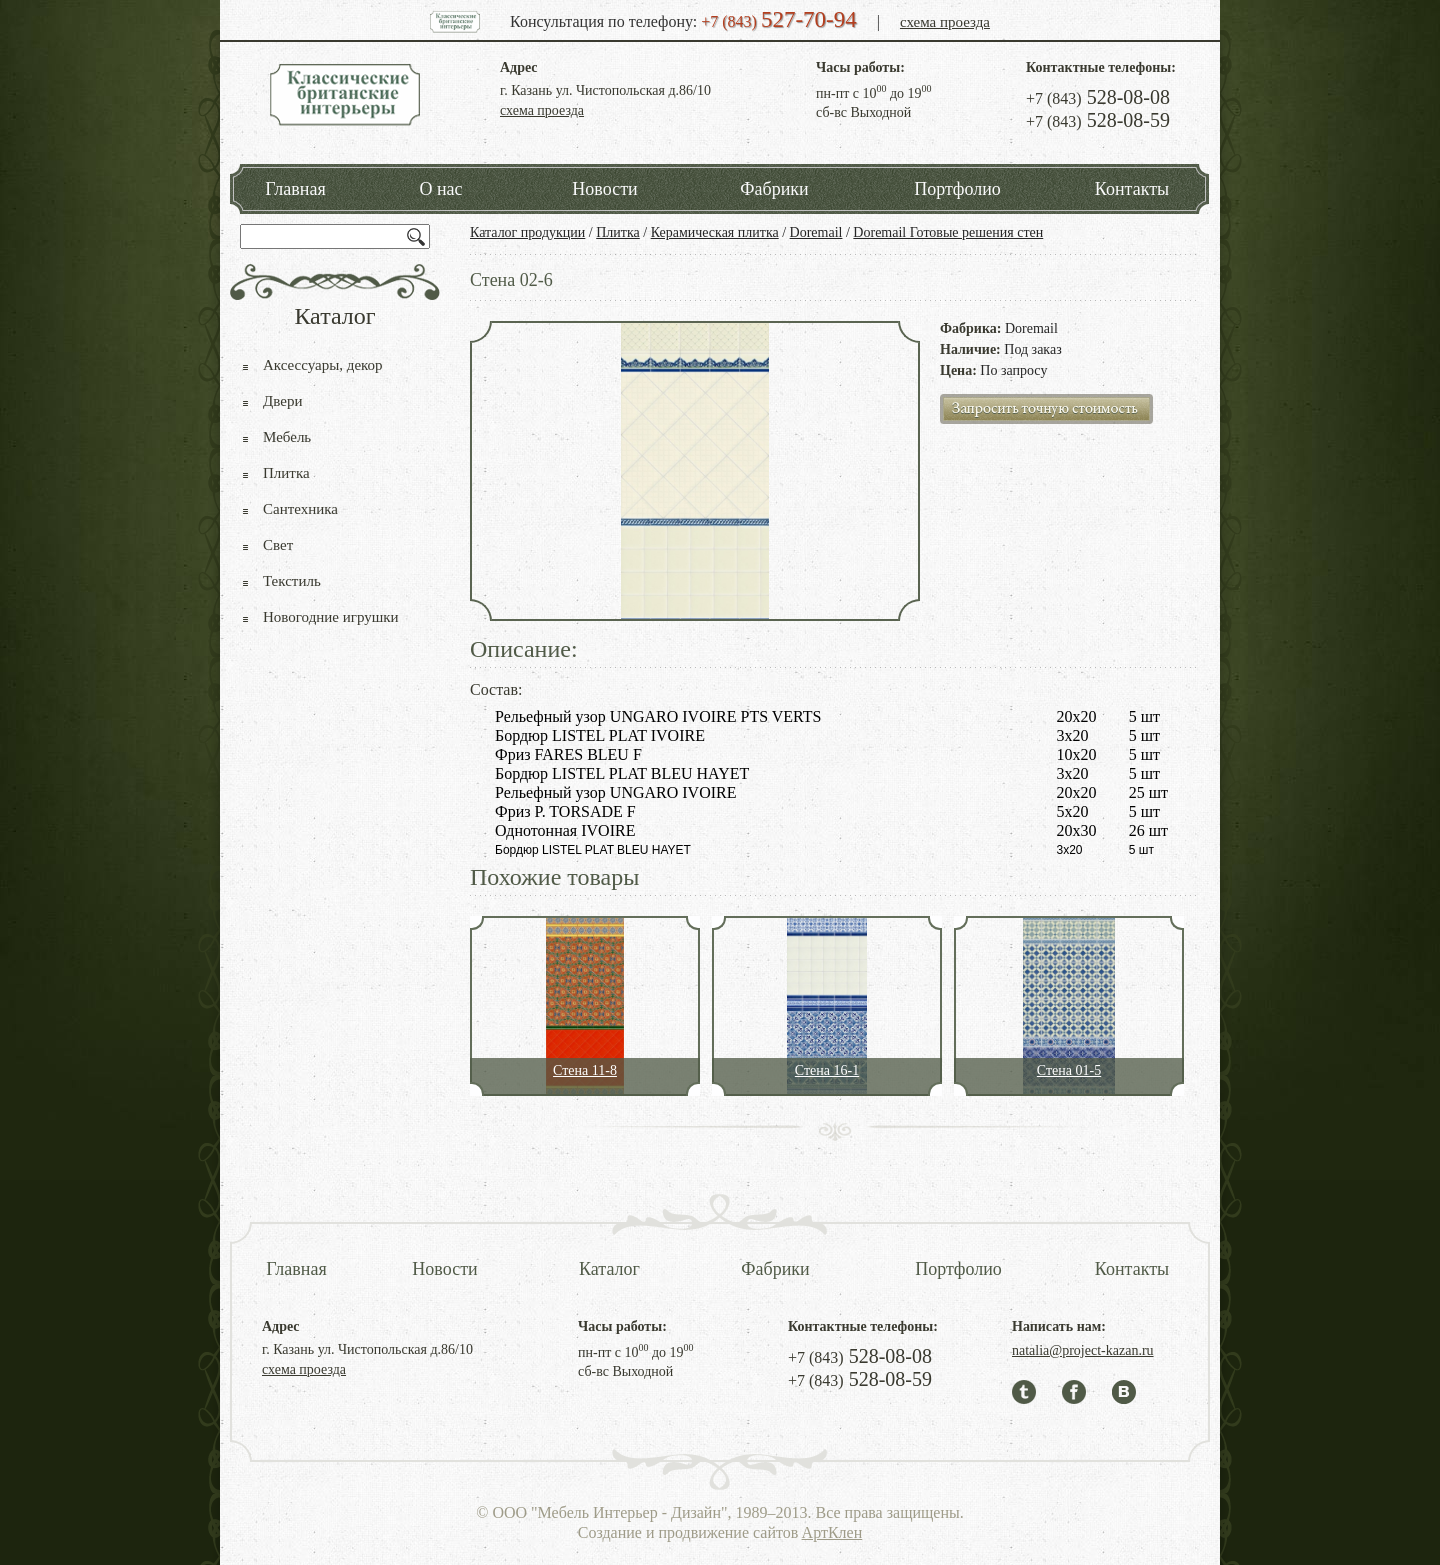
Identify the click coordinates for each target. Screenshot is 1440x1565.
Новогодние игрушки (331, 617)
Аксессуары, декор (323, 365)
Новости (604, 189)
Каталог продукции (527, 232)
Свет (278, 545)
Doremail (816, 232)
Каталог (609, 1269)
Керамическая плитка (715, 232)
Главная (295, 189)
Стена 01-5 (1069, 1070)
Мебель (287, 437)
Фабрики (774, 189)
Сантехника (300, 509)
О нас (440, 189)
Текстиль (292, 581)
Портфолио (957, 189)
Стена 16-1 (827, 1070)
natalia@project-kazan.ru (1083, 1350)
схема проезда (945, 22)
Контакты (1132, 189)
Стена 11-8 (585, 1070)
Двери (282, 401)
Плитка (618, 232)
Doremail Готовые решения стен (948, 232)
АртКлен (832, 1532)
